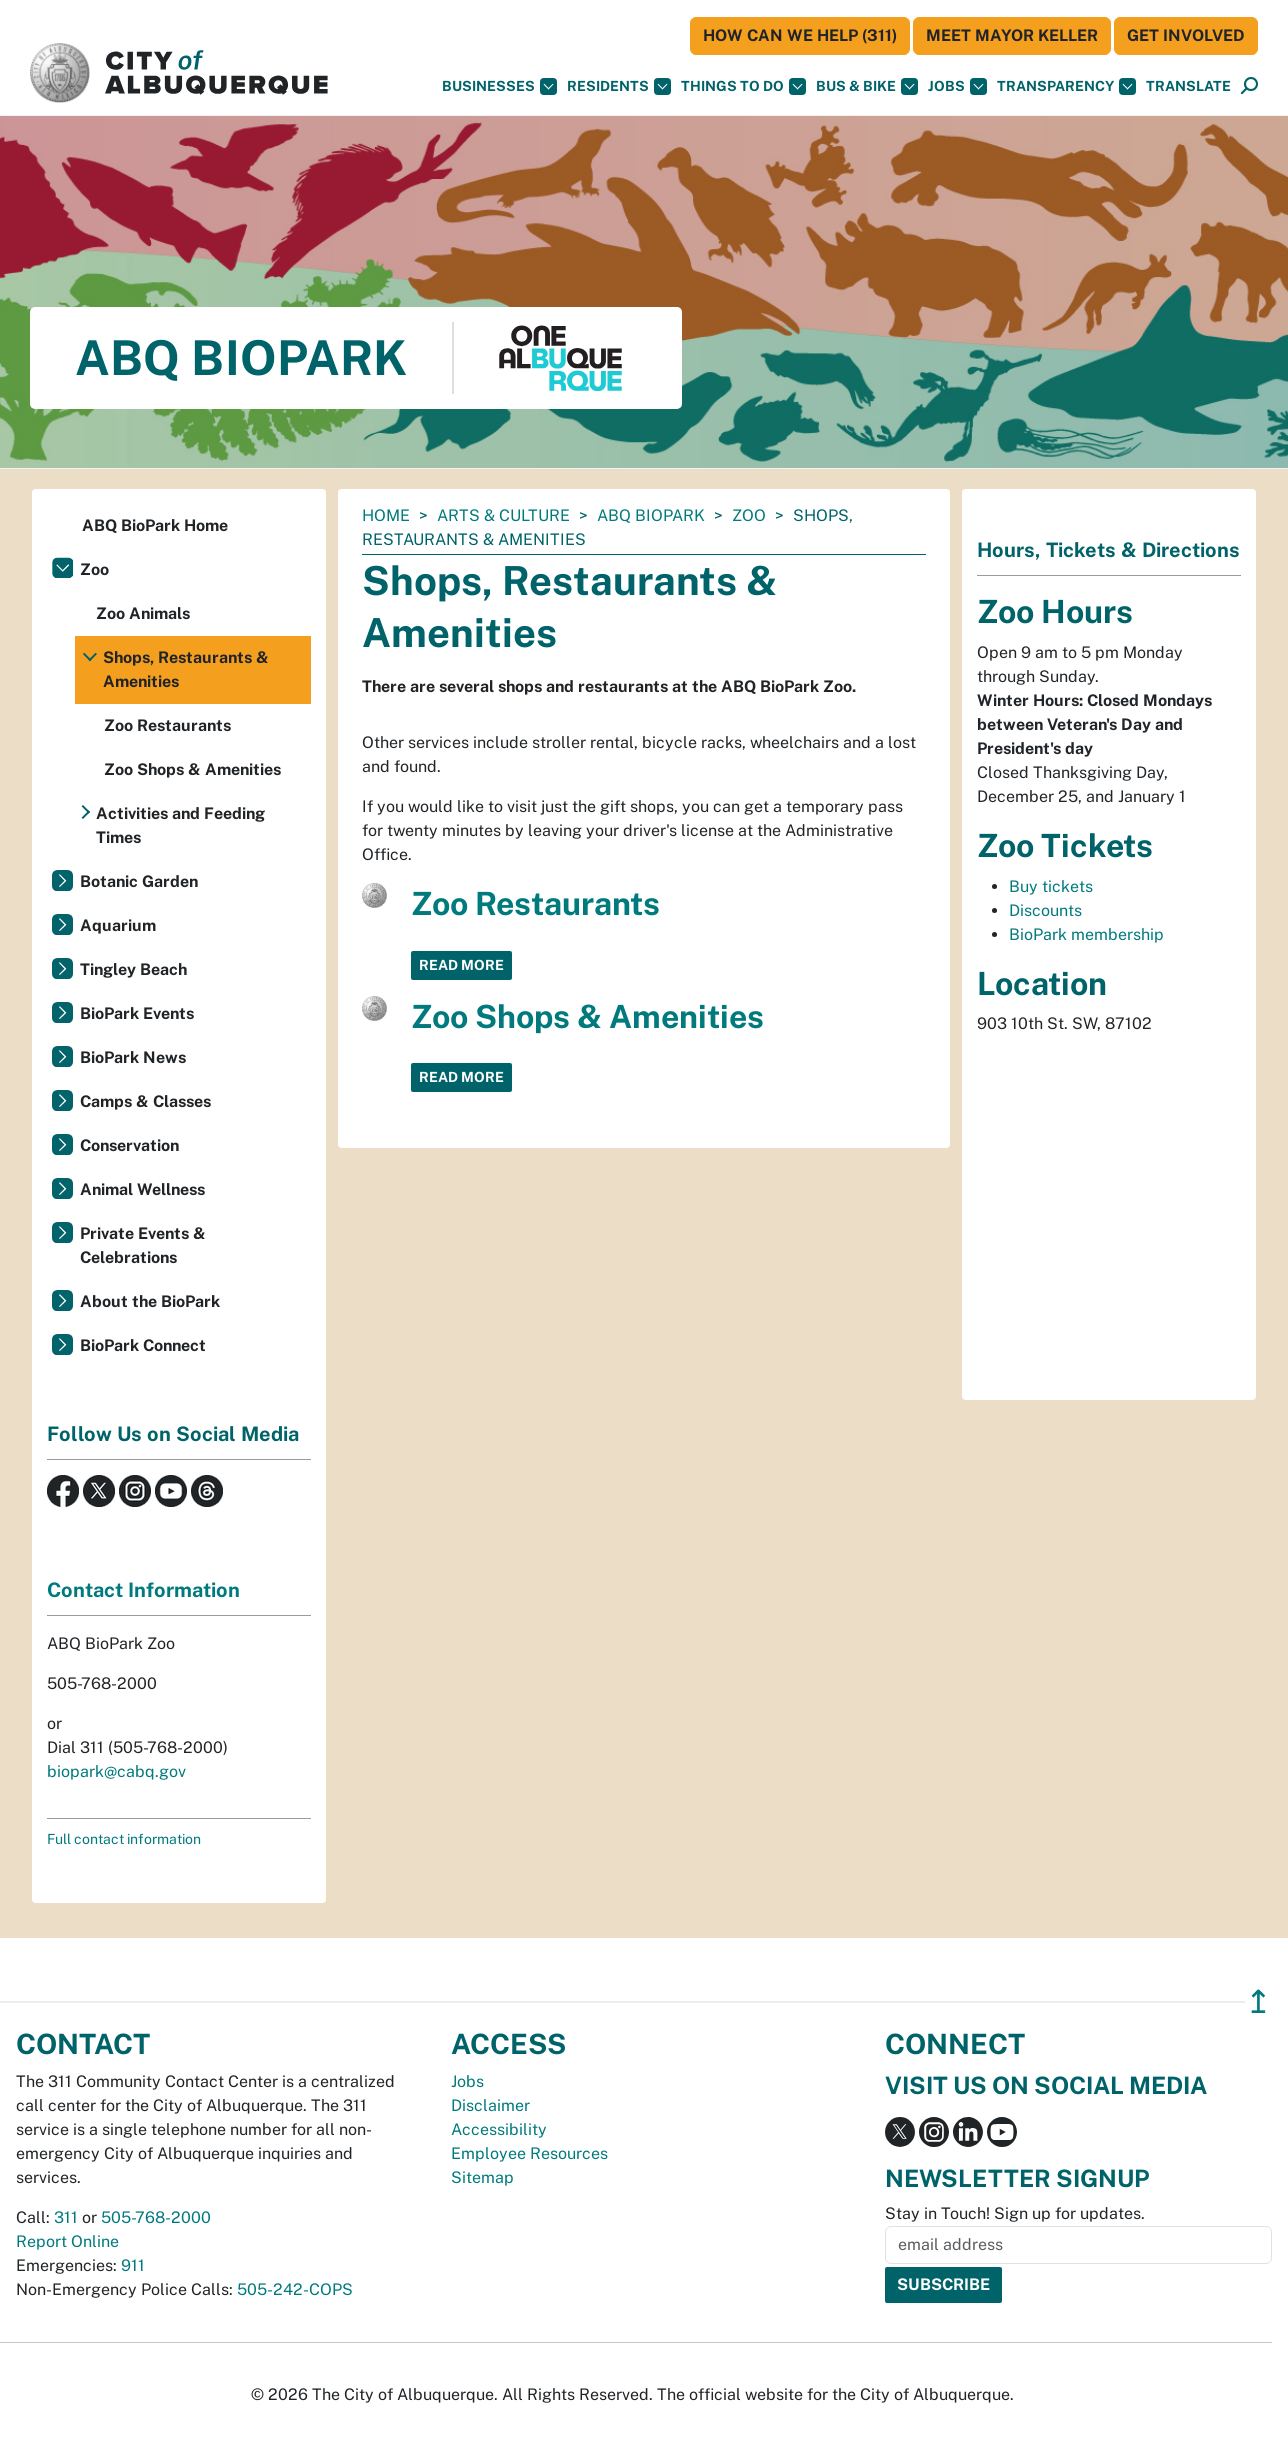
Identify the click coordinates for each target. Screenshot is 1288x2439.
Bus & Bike (867, 86)
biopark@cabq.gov (116, 1771)
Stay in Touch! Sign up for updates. (1015, 2213)
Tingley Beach (133, 969)
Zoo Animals (143, 613)
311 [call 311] (66, 2217)
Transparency (1066, 86)
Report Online (67, 2241)
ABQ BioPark (651, 515)
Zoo (749, 515)
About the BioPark (150, 1301)
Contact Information (143, 1590)
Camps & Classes (145, 1101)
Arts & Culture (503, 515)
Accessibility (499, 2129)
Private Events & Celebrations (143, 1245)
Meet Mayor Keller (1012, 35)
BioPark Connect (143, 1345)
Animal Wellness (142, 1189)
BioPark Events (137, 1013)
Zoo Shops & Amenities (587, 1016)
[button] (1188, 86)
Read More (461, 965)
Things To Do (743, 86)
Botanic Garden (139, 881)
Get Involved (1186, 35)
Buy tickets (1051, 886)
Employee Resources (529, 2153)
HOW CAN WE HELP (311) (800, 35)
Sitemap (482, 2177)
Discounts (1045, 910)
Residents (619, 86)
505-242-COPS (295, 2289)
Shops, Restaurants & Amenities (186, 669)
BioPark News (133, 1057)
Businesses (499, 86)
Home (386, 515)
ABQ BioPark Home (155, 525)
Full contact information (124, 1839)
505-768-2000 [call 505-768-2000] (156, 2217)
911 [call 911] (133, 2265)
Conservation (129, 1145)
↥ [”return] (1258, 2001)
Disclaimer (490, 2105)
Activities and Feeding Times (180, 825)
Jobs (957, 86)
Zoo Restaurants (535, 903)
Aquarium (118, 925)
